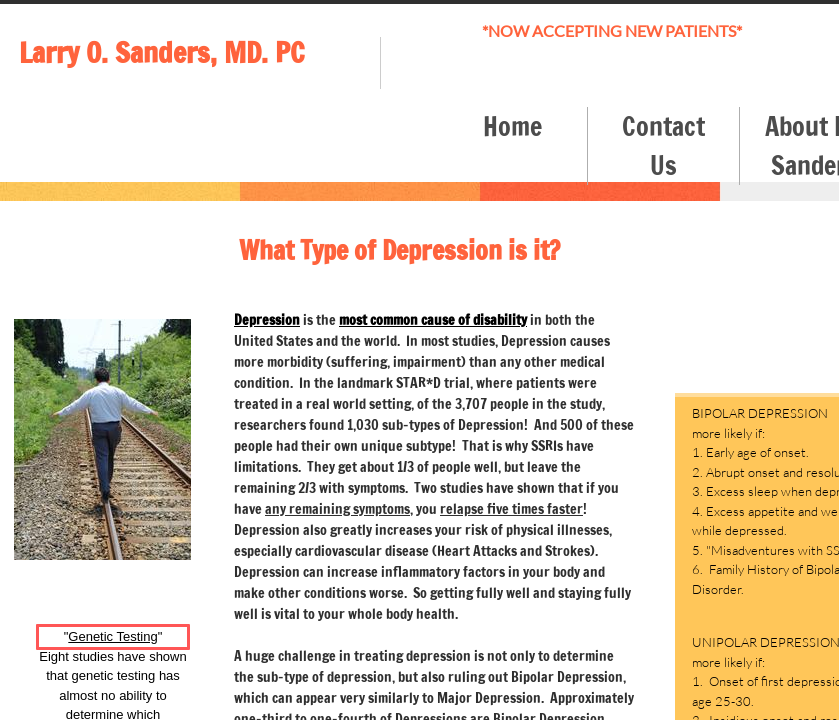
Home (512, 126)
